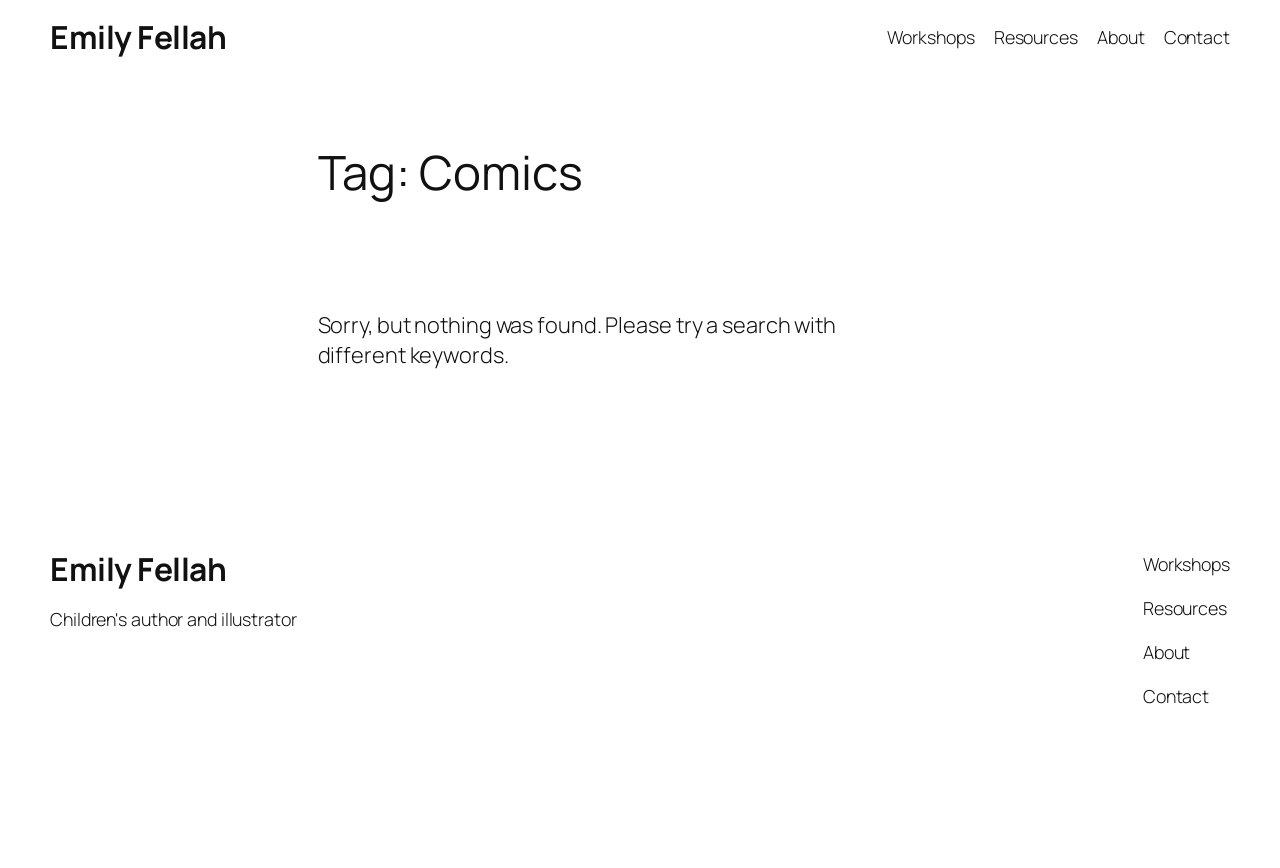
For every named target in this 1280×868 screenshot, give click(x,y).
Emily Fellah (138, 37)
